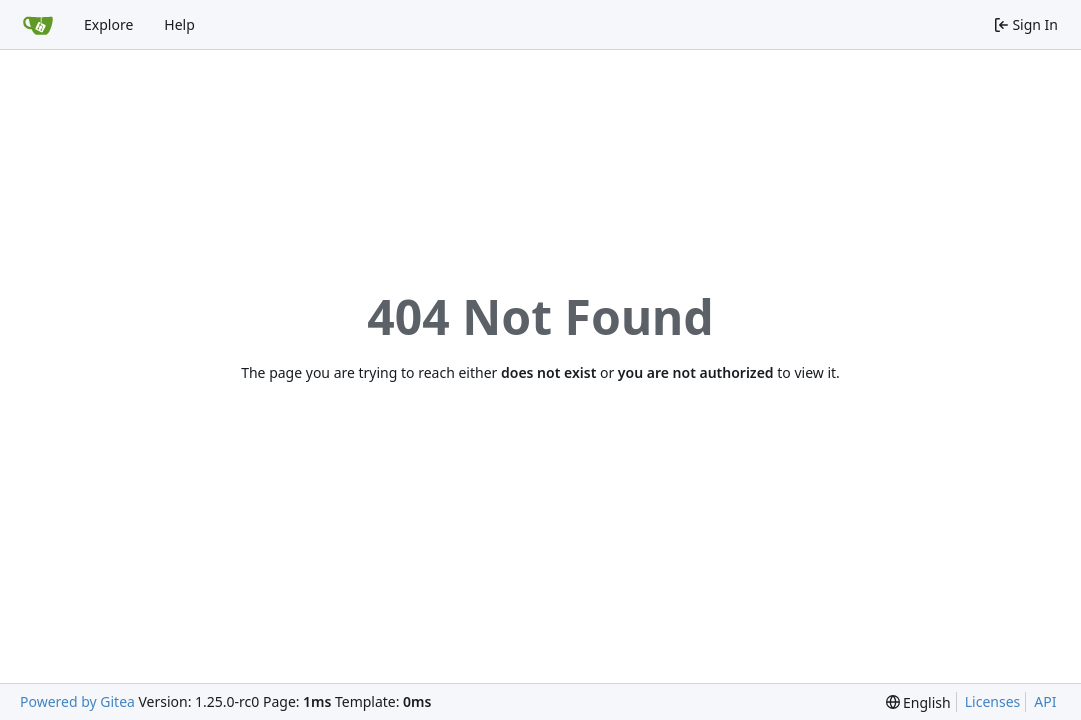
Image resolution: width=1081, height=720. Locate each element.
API (1045, 701)
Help (179, 24)
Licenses (993, 701)
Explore (108, 24)
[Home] (38, 25)
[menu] (918, 702)
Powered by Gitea (77, 701)
